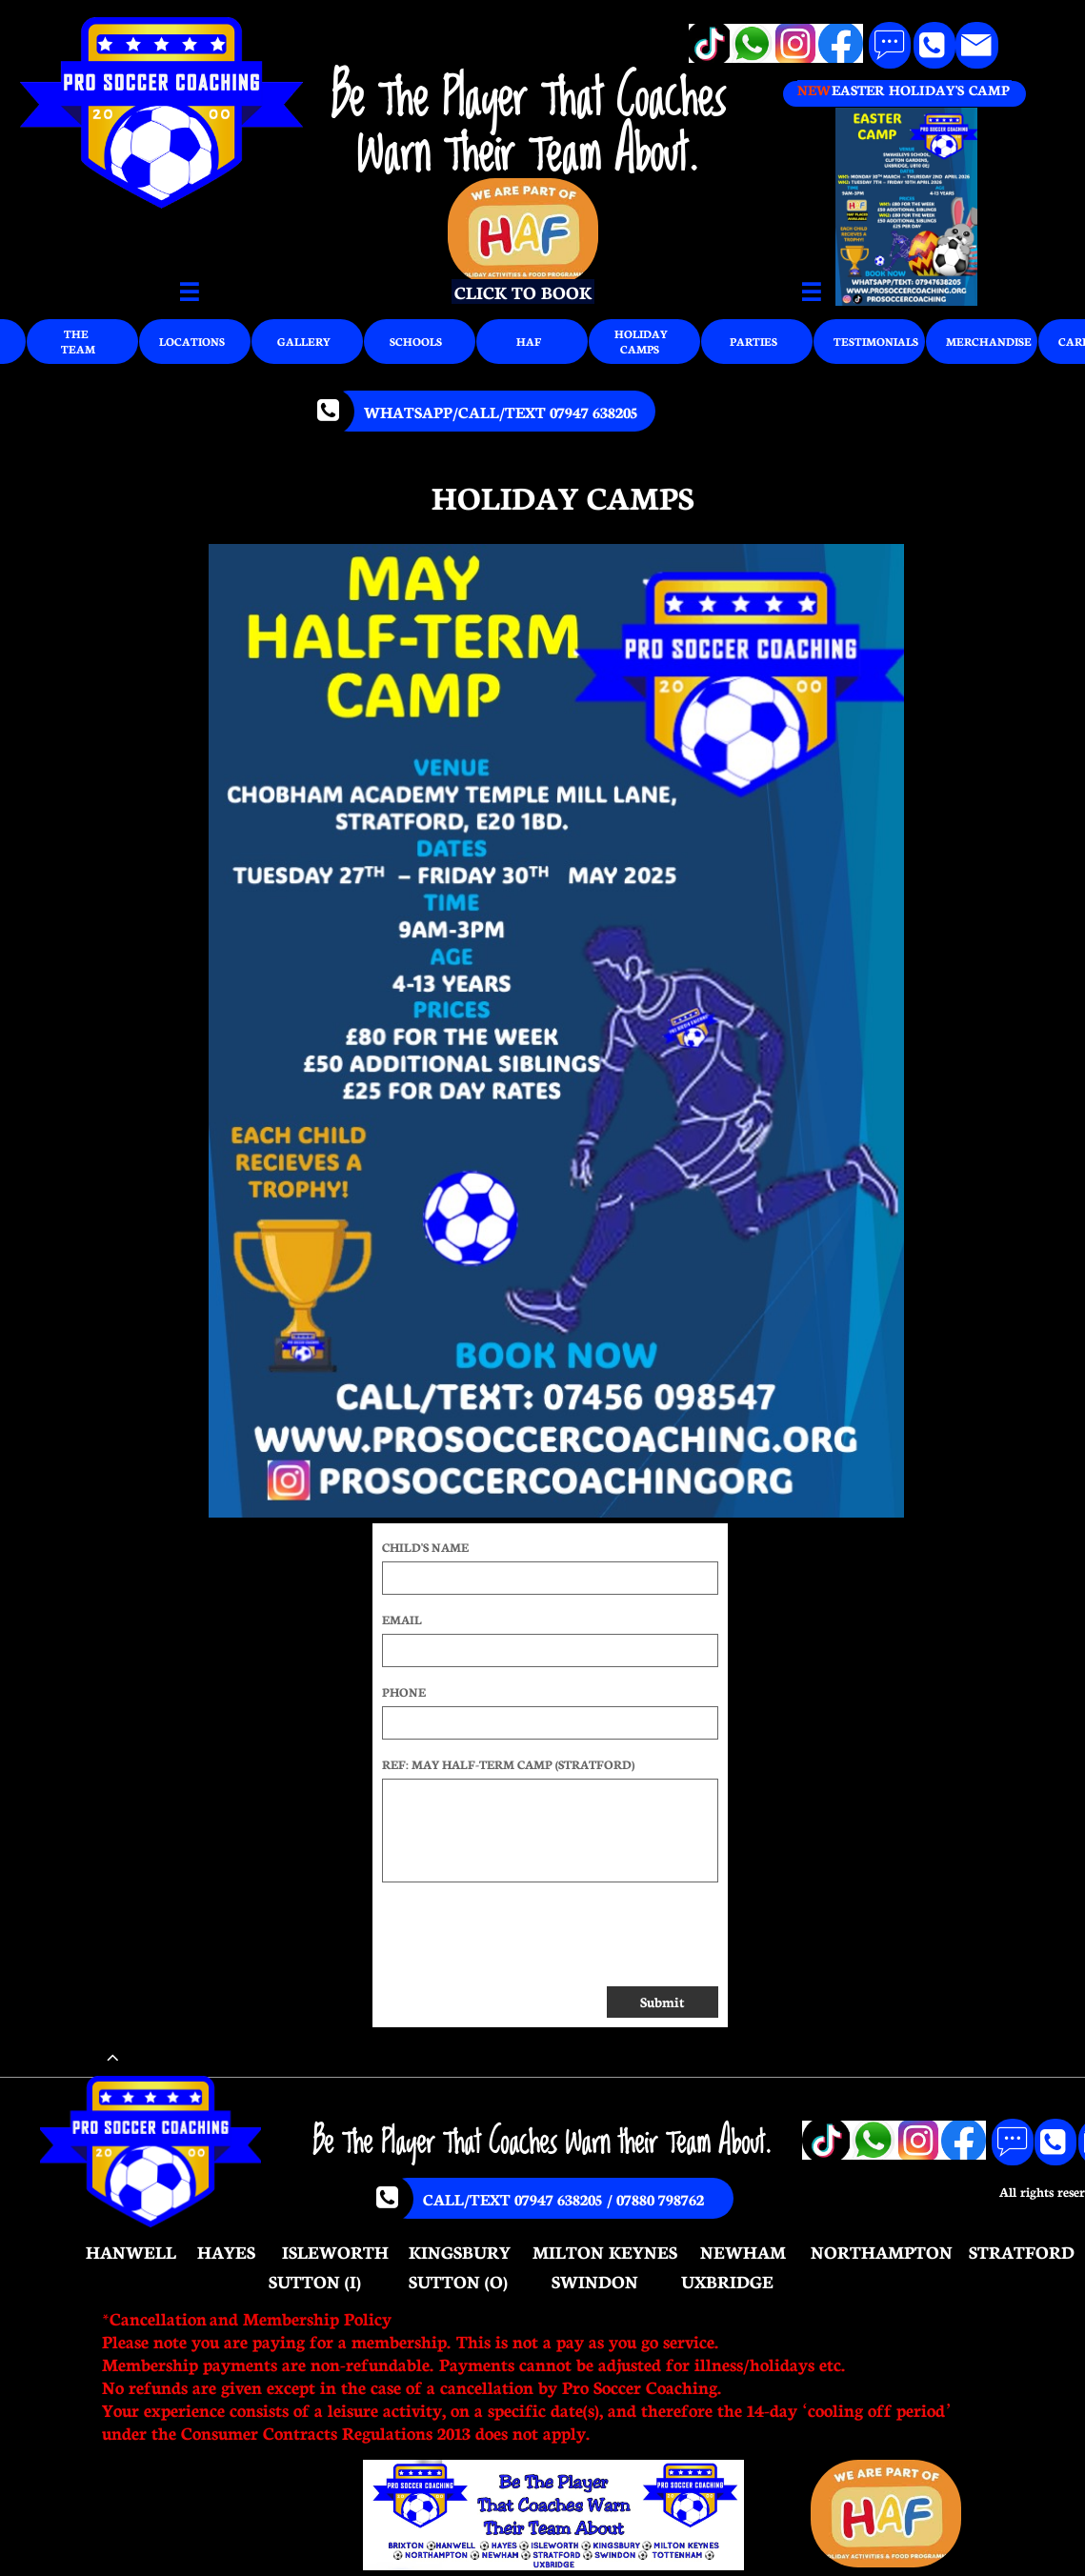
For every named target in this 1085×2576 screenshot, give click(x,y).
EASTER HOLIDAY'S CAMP (920, 89)
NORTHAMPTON (882, 2251)
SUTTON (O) (458, 2280)
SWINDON (595, 2280)
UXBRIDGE (727, 2280)
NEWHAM (743, 2251)
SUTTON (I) (315, 2280)
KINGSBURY (460, 2251)
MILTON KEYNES (604, 2251)
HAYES (226, 2251)
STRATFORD (1022, 2251)
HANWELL (131, 2251)
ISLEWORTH (335, 2251)
